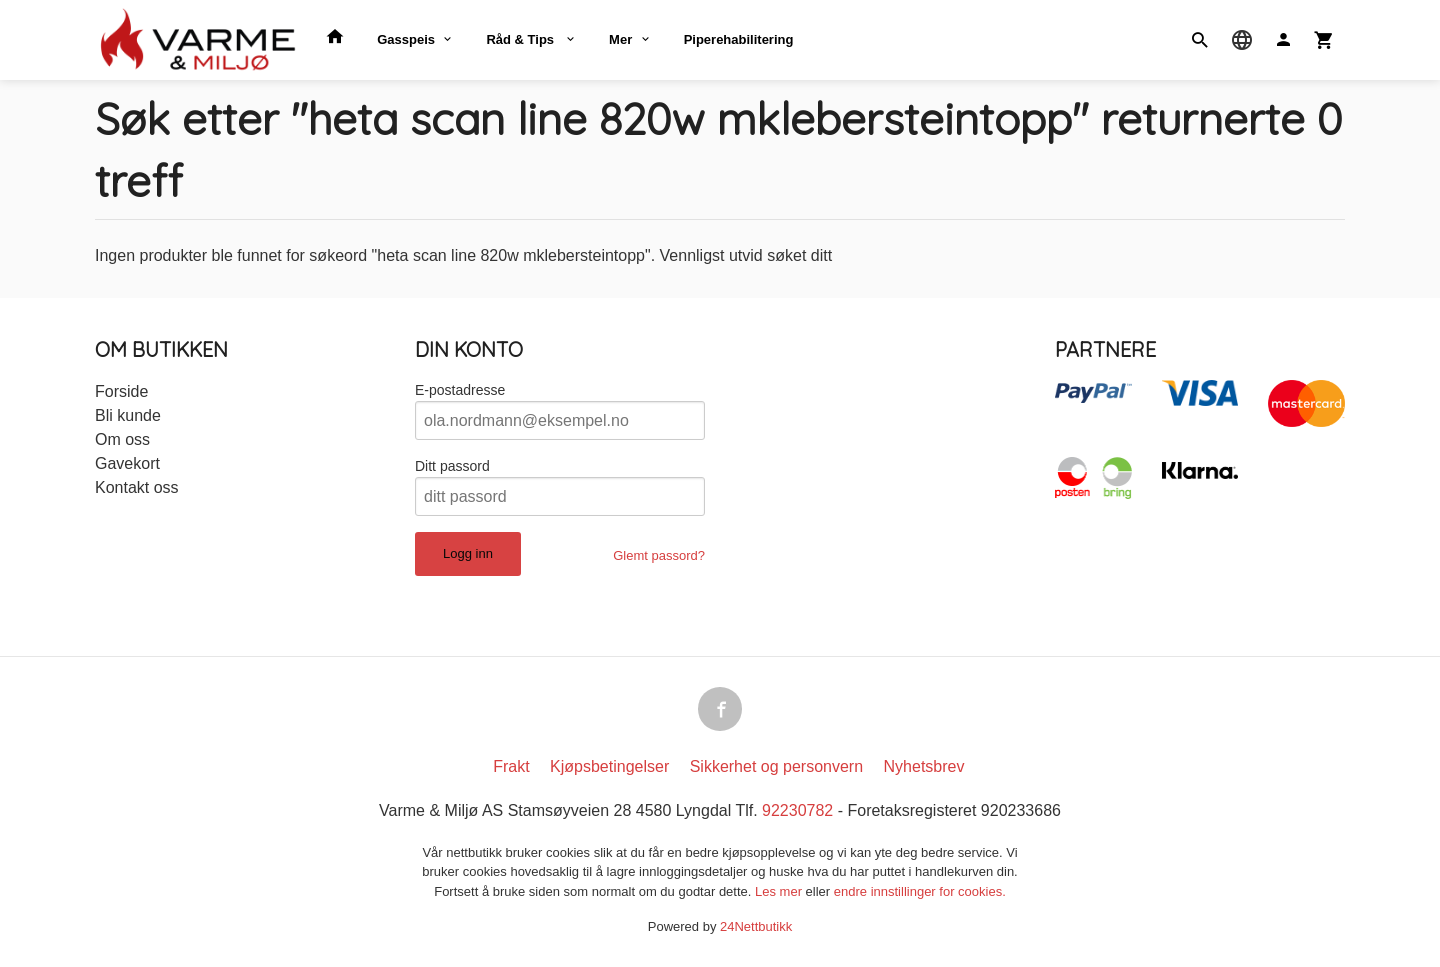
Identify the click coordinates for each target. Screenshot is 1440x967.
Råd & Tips (521, 39)
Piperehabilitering (739, 39)
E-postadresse (460, 390)
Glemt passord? (659, 555)
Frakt (511, 766)
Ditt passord (452, 466)
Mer (620, 39)
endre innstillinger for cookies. (920, 891)
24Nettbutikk (756, 927)
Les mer (780, 891)
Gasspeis (406, 39)
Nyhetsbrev (924, 766)
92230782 (797, 810)
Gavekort (127, 463)
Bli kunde (128, 415)
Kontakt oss (137, 487)
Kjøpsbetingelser (609, 766)
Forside (121, 391)
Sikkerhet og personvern (776, 766)
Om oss (122, 439)
